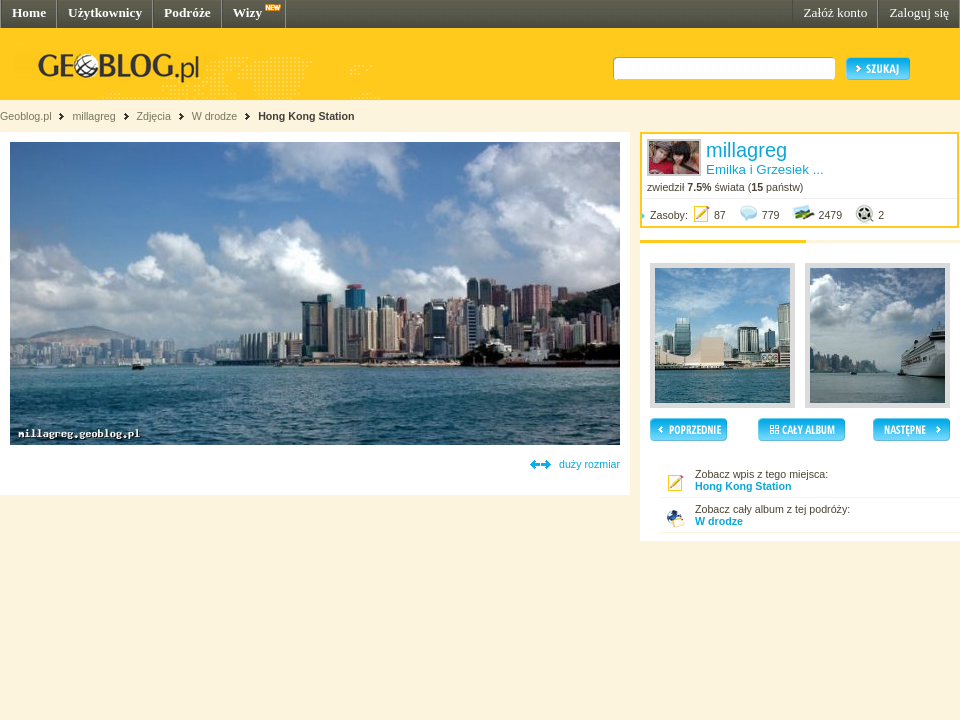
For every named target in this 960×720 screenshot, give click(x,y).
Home (29, 12)
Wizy (247, 12)
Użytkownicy (105, 12)
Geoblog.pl (26, 116)
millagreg (93, 116)
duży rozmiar (589, 464)
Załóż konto (835, 12)
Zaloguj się (919, 12)
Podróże (187, 12)
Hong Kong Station (306, 116)
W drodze (215, 116)
